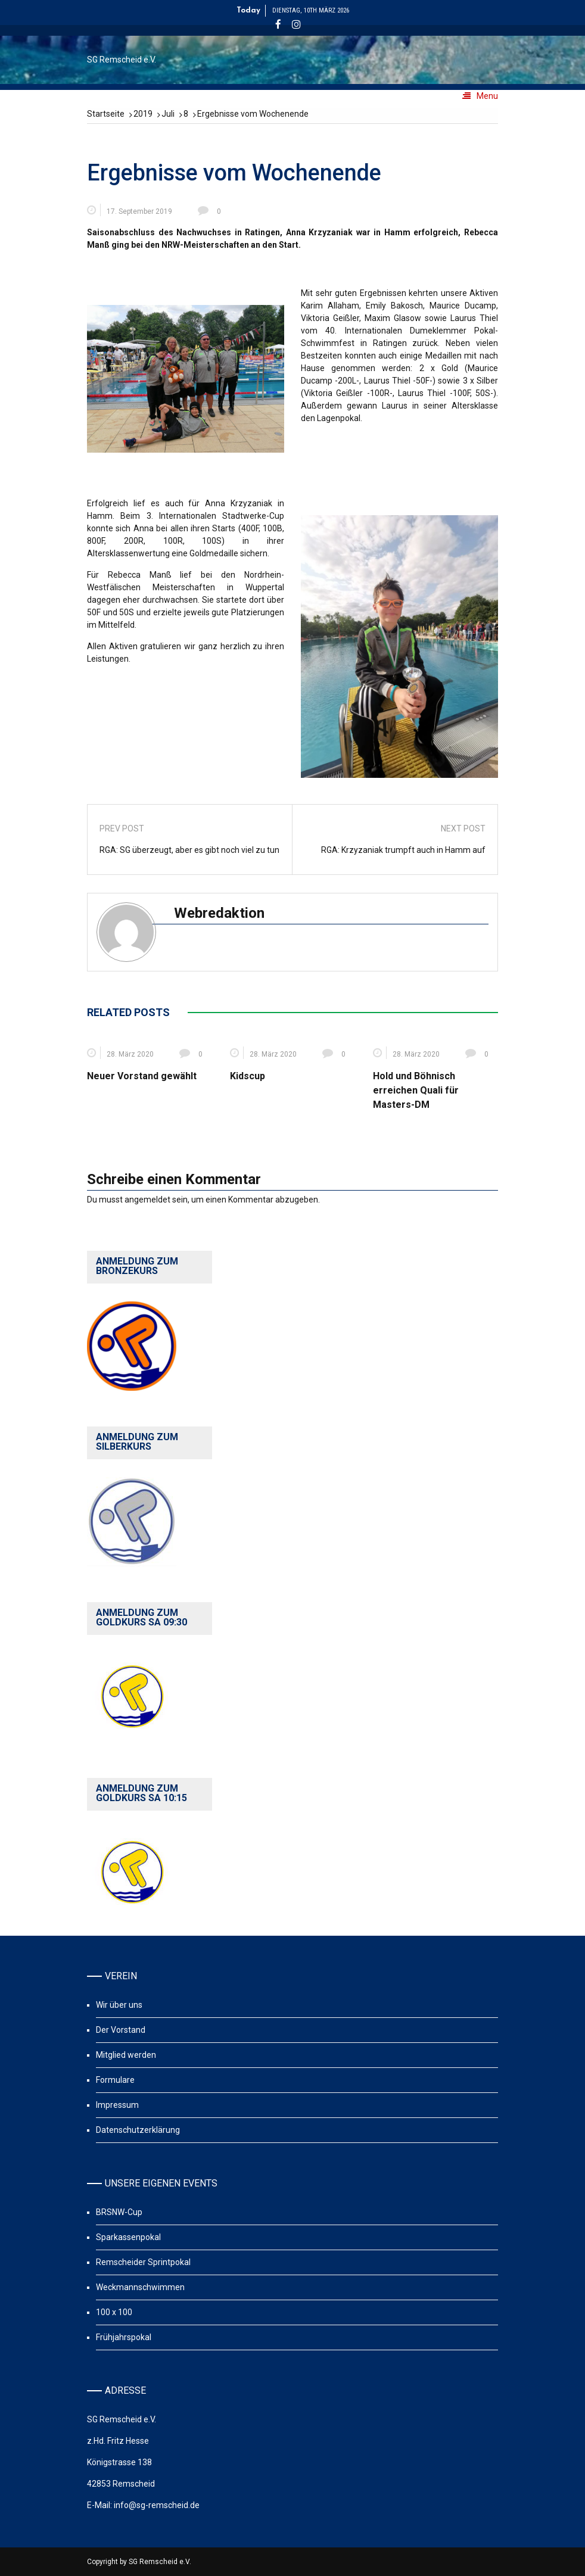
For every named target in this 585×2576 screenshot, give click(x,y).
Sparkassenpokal (128, 2237)
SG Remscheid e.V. (121, 59)
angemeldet (147, 1199)
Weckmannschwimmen (140, 2287)
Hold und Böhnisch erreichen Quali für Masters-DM (416, 1090)
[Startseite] (106, 114)
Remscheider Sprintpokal (143, 2262)
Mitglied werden (126, 2055)
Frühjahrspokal (123, 2337)
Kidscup (247, 1076)
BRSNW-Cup (119, 2212)
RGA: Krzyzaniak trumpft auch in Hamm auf (403, 850)
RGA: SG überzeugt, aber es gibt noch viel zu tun (189, 850)
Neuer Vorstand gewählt (142, 1076)
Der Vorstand (120, 2030)
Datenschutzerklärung (138, 2130)
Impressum (117, 2105)
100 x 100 (114, 2312)
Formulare (115, 2080)
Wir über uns (119, 2005)
